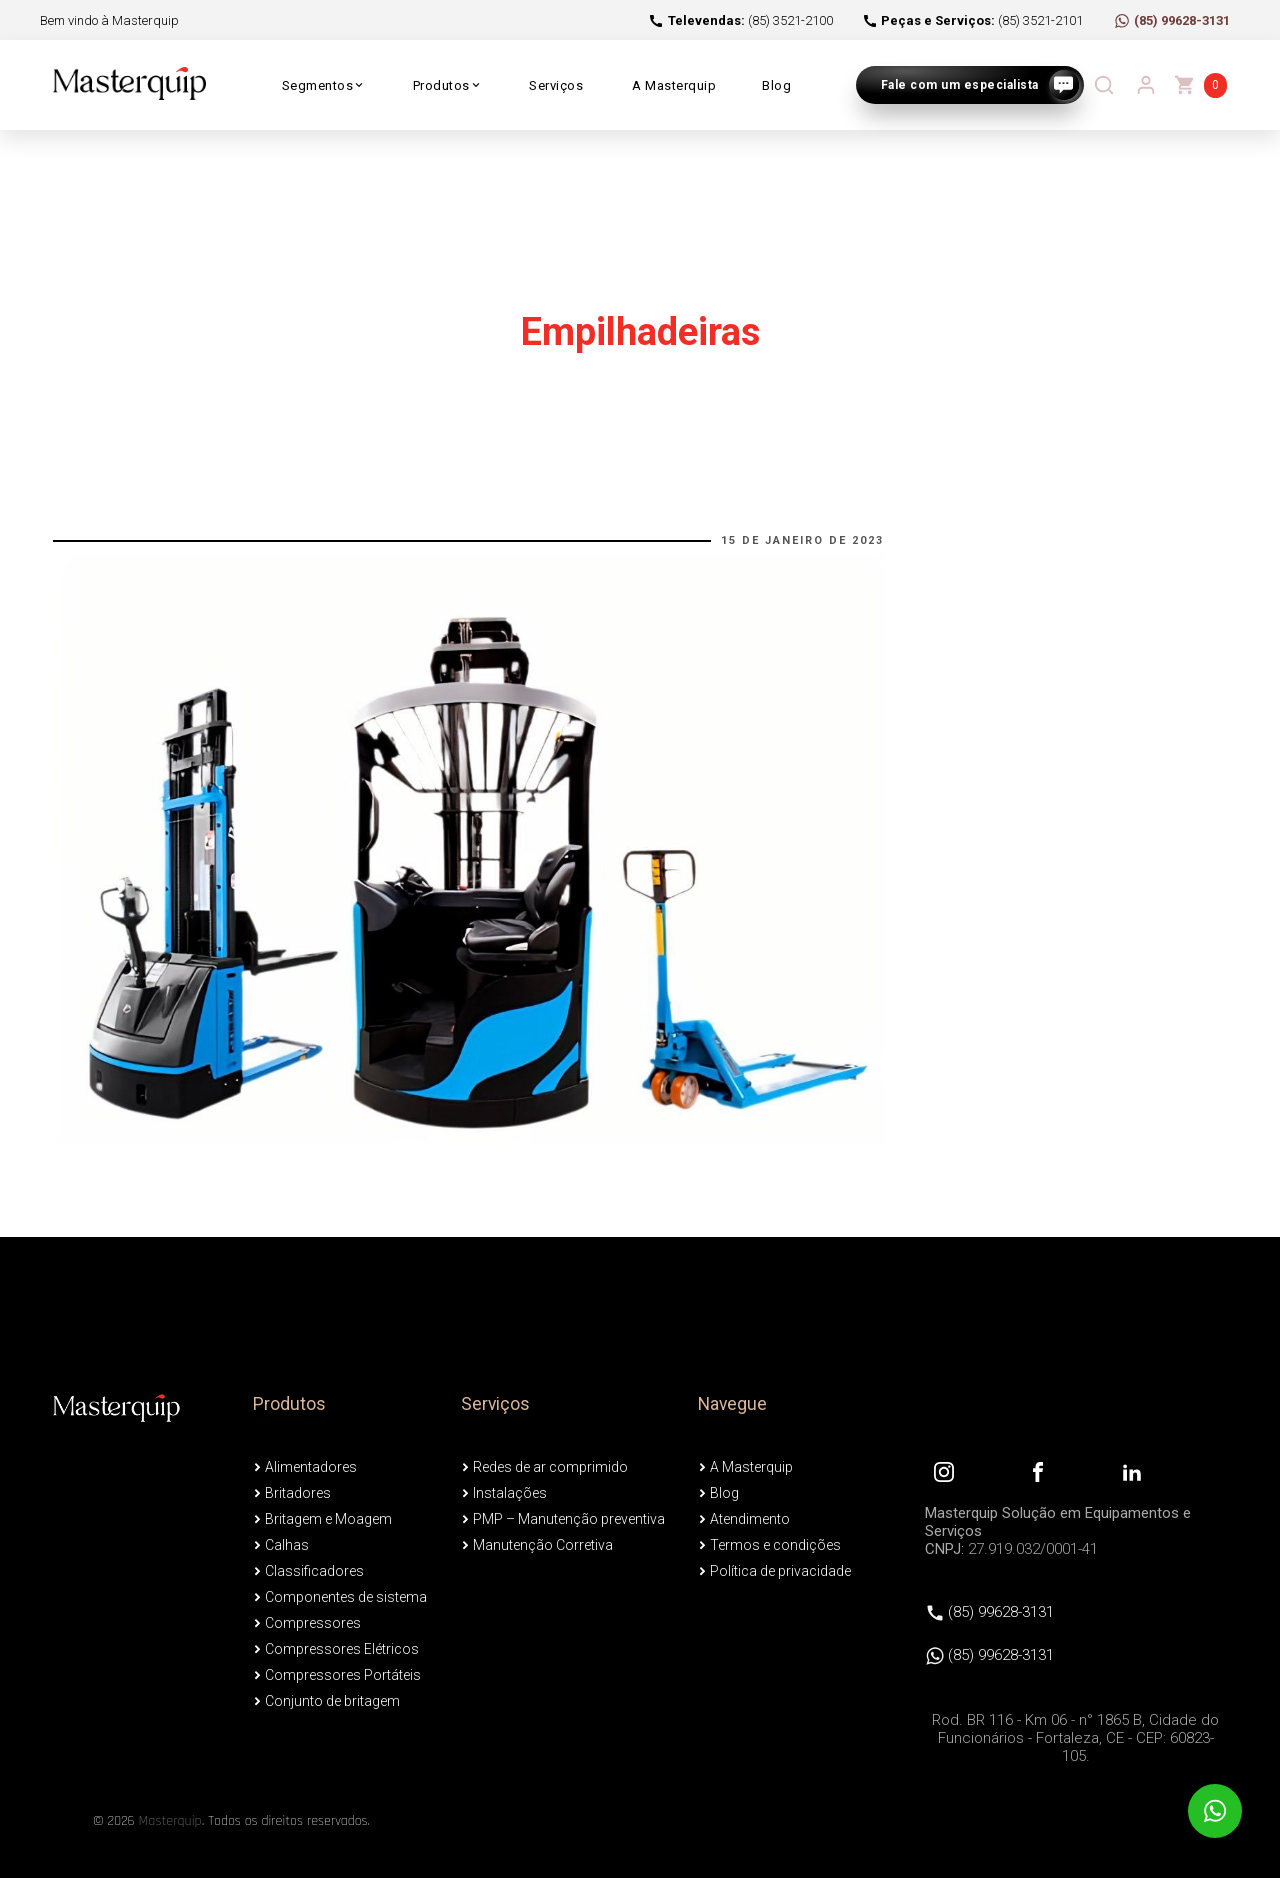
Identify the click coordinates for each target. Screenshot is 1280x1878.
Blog (776, 85)
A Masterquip (674, 85)
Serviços (556, 85)
